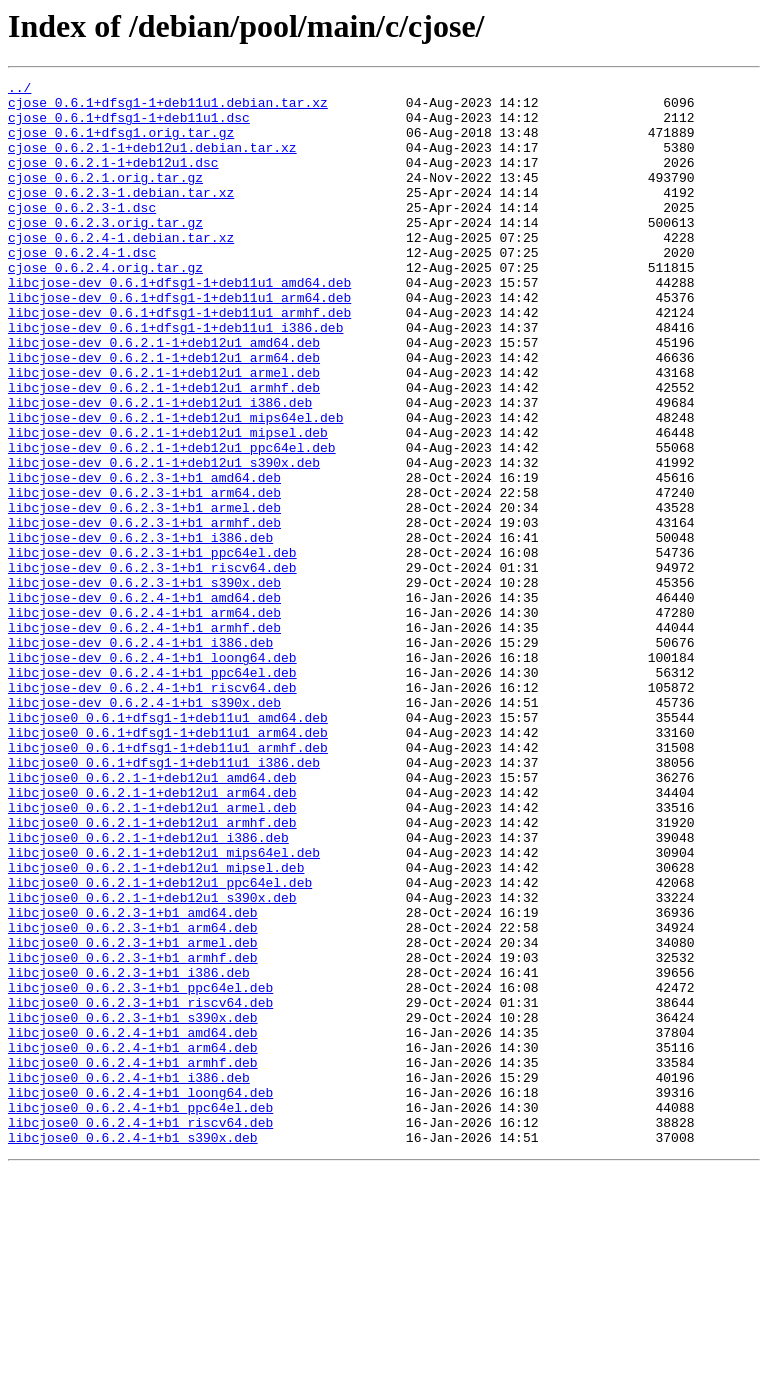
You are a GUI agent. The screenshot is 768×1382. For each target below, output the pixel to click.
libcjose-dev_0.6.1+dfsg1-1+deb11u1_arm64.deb (179, 342)
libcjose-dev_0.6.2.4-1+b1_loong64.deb (152, 774)
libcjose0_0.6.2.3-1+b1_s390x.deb (133, 1206)
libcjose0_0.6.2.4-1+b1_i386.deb (129, 1278)
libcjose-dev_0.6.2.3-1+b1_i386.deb (140, 630)
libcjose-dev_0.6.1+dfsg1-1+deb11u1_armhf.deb (179, 360)
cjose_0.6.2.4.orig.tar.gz (105, 306)
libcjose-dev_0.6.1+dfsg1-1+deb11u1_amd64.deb (179, 324)
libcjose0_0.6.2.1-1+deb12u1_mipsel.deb (156, 1026)
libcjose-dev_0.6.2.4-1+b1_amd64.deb (144, 702)
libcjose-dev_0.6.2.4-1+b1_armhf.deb (144, 738)
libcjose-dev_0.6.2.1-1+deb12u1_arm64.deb (164, 414)
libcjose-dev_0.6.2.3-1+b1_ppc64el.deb (152, 648)
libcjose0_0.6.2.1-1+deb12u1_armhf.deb (152, 972)
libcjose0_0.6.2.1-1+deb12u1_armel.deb (152, 954)
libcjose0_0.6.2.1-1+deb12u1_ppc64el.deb (160, 1044)
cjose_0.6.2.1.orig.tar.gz (105, 198)
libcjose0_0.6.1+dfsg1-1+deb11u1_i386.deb (164, 900)
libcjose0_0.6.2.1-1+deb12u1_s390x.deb (152, 1062)
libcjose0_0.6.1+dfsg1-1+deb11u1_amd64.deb (168, 846)
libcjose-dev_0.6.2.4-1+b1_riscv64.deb (152, 810)
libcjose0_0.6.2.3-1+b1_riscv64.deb (140, 1188)
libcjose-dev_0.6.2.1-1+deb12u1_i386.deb (160, 468)
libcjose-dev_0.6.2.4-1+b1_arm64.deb (144, 720)
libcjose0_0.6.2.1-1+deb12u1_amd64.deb (152, 918)
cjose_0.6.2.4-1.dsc (82, 288)
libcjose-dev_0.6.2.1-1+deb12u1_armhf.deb (164, 450)
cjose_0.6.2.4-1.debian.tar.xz (121, 270)
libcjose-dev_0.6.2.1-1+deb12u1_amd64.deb (164, 396)
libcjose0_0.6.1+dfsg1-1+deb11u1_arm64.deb (168, 864)
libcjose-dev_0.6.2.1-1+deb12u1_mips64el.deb (175, 486)
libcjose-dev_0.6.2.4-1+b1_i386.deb (140, 756)
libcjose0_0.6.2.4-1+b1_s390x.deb (133, 1350)
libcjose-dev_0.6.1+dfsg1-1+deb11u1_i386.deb (175, 378)
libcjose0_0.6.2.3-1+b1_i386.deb (129, 1152)
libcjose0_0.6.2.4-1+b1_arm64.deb (133, 1242)
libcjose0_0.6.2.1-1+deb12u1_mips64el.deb (164, 1008)
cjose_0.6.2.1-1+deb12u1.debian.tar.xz (152, 162)
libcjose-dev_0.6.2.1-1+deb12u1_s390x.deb (164, 540)
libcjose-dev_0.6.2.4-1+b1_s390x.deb (144, 828)
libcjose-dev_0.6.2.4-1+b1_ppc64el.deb (152, 792)
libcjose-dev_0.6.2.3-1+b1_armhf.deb (144, 612)
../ (19, 90)
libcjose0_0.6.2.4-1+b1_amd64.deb (133, 1224)
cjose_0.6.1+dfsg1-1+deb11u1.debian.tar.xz (168, 108)
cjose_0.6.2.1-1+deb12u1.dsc (113, 180)
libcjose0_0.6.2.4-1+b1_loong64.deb (140, 1296)
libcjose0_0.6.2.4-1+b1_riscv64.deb (140, 1332)
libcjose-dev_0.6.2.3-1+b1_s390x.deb (144, 684)
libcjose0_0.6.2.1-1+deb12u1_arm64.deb (152, 936)
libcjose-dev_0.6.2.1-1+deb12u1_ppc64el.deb (172, 522)
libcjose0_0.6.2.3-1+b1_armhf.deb (133, 1134)
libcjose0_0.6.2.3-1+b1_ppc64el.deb (140, 1170)
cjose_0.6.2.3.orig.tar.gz (105, 252)
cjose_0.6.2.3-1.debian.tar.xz (121, 216)
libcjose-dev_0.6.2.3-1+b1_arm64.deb (144, 576)
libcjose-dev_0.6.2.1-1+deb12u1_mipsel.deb (168, 504)
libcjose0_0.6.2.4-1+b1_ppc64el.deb (140, 1314)
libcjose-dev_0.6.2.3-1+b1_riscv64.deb (152, 666)
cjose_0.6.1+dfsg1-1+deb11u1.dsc (129, 126)
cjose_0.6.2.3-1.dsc (82, 234)
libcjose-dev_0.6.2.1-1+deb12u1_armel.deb (164, 432)
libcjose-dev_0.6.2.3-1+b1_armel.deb (144, 594)
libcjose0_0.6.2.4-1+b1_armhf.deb (133, 1260)
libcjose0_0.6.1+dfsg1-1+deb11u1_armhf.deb (168, 882)
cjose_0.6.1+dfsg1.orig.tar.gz (121, 144)
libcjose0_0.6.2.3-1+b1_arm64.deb (133, 1098)
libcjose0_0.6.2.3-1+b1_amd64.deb (133, 1080)
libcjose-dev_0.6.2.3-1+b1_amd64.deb (144, 558)
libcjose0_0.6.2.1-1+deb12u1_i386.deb (148, 990)
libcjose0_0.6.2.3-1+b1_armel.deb (133, 1116)
